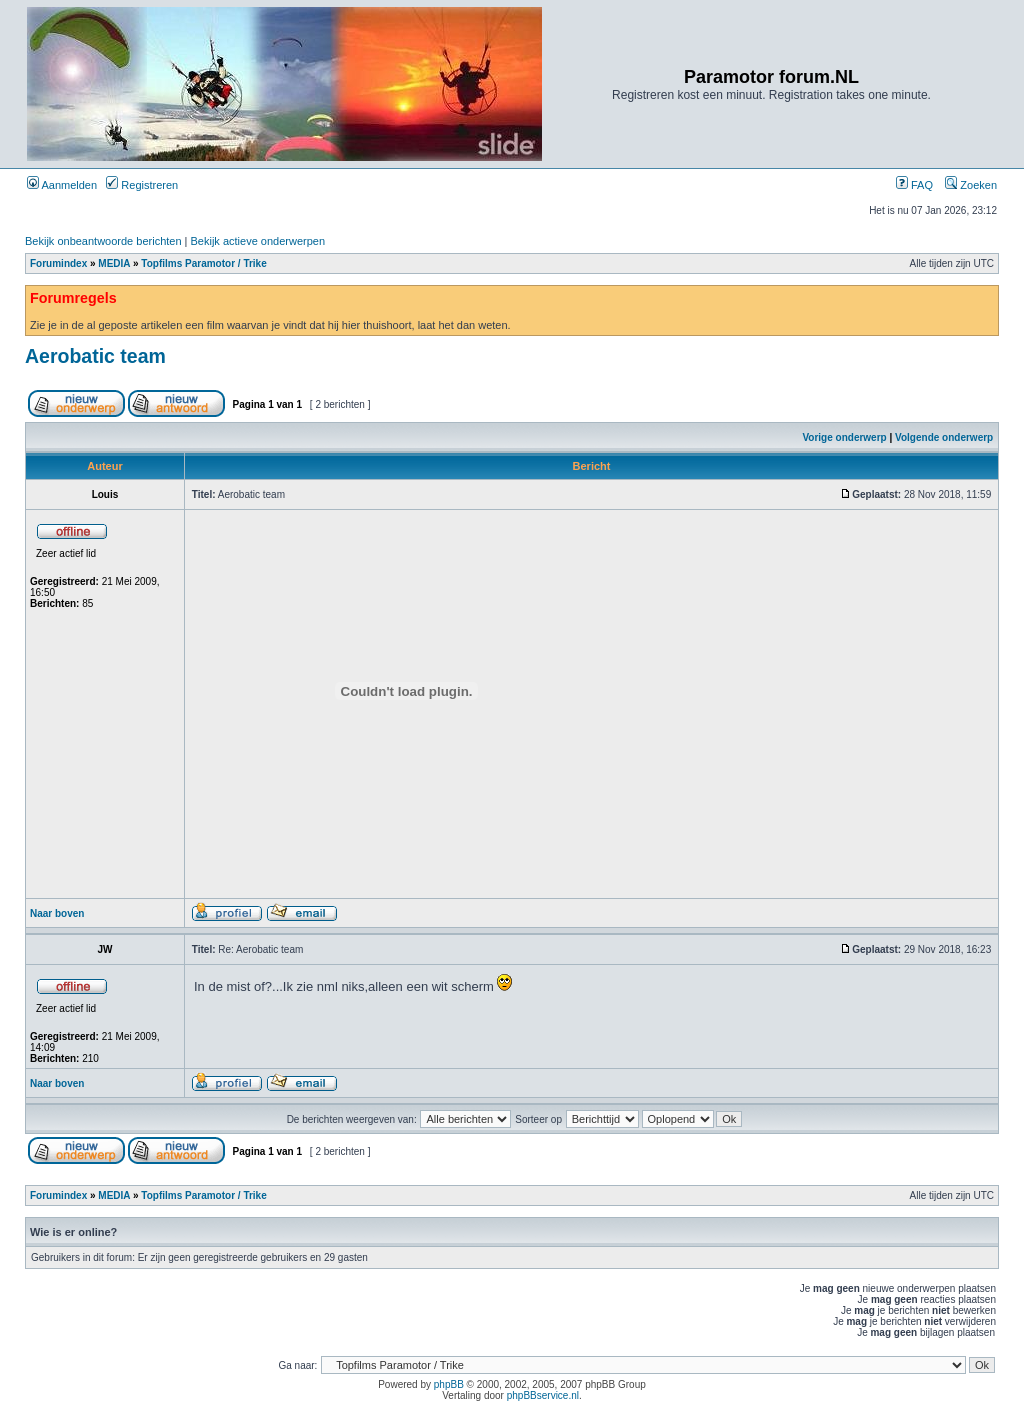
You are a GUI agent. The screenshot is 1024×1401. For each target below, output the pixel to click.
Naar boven (57, 913)
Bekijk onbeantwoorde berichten (103, 241)
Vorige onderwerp (844, 437)
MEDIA (114, 263)
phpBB (449, 1384)
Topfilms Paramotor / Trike (203, 263)
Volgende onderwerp (944, 437)
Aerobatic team (95, 356)
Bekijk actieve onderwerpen (258, 241)
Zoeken (971, 185)
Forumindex (58, 263)
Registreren (142, 185)
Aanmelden (62, 185)
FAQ (914, 185)
